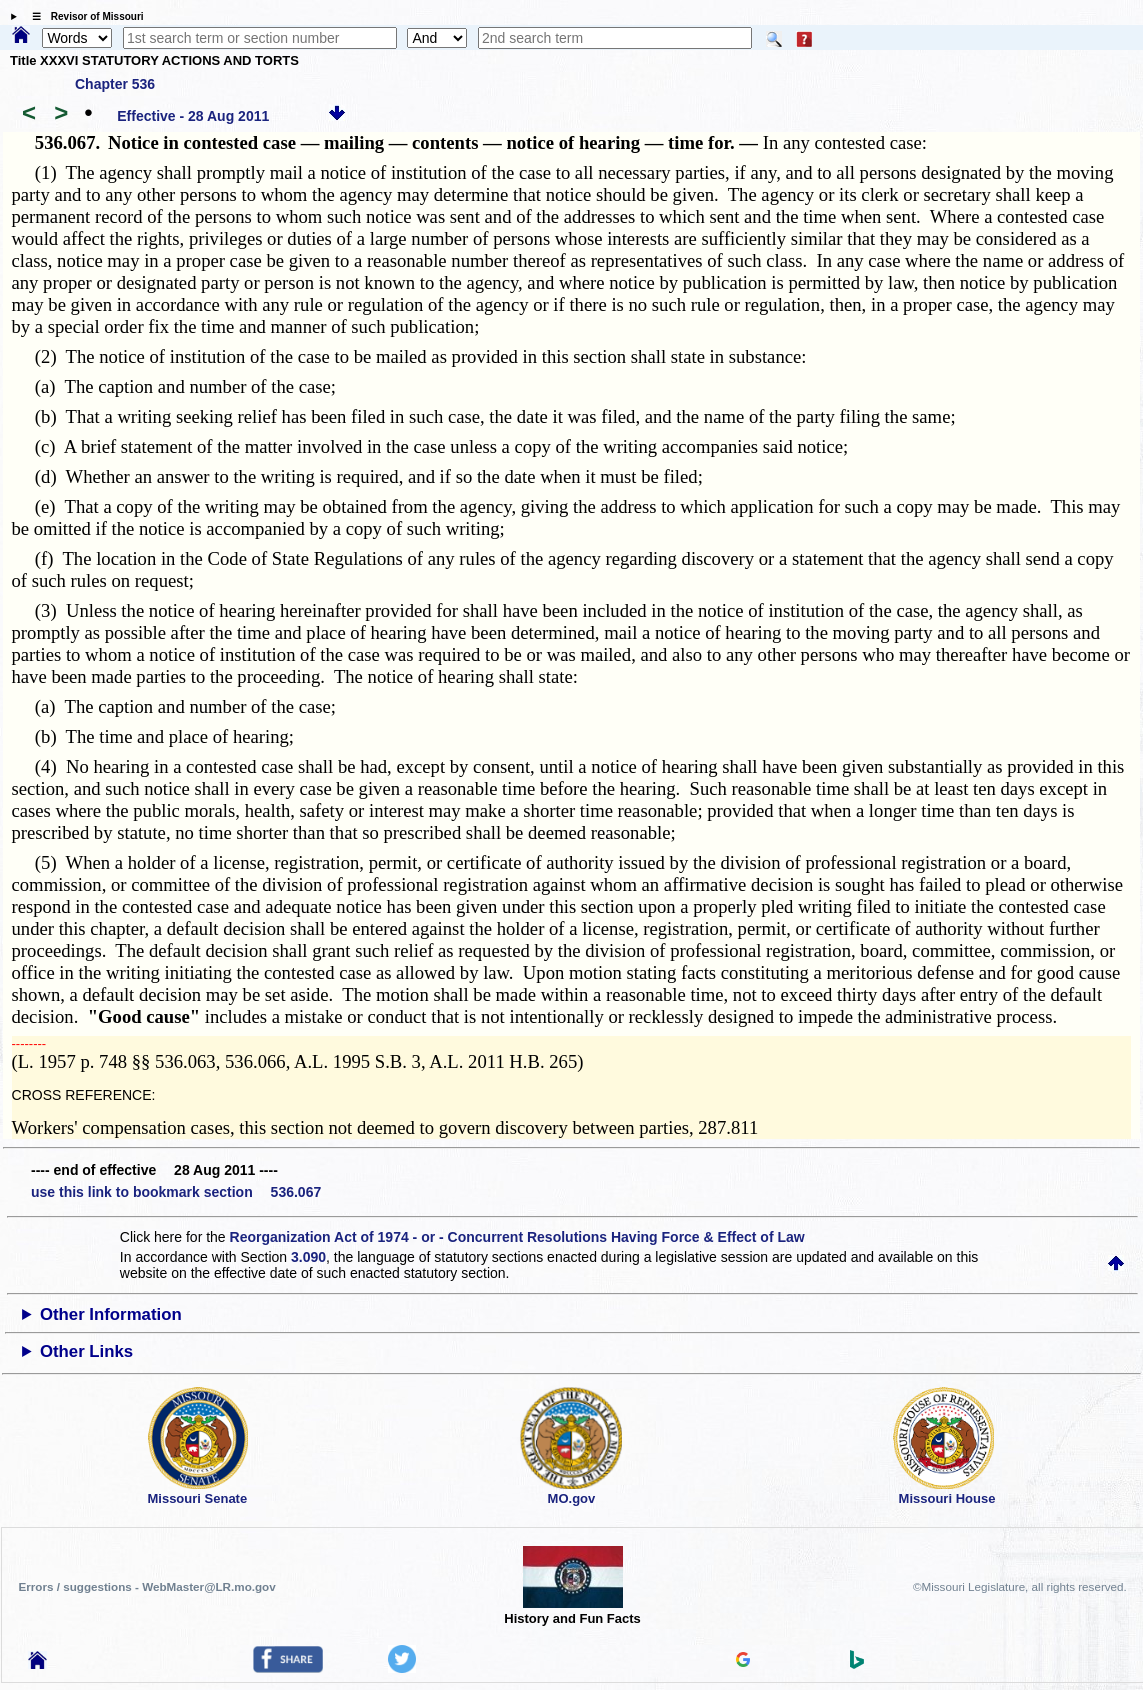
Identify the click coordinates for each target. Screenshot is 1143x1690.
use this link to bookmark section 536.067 (176, 1192)
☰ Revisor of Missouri (83, 16)
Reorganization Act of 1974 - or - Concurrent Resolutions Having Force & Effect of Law (517, 1237)
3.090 (308, 1257)
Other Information (111, 1314)
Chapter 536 (115, 84)
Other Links (86, 1351)
